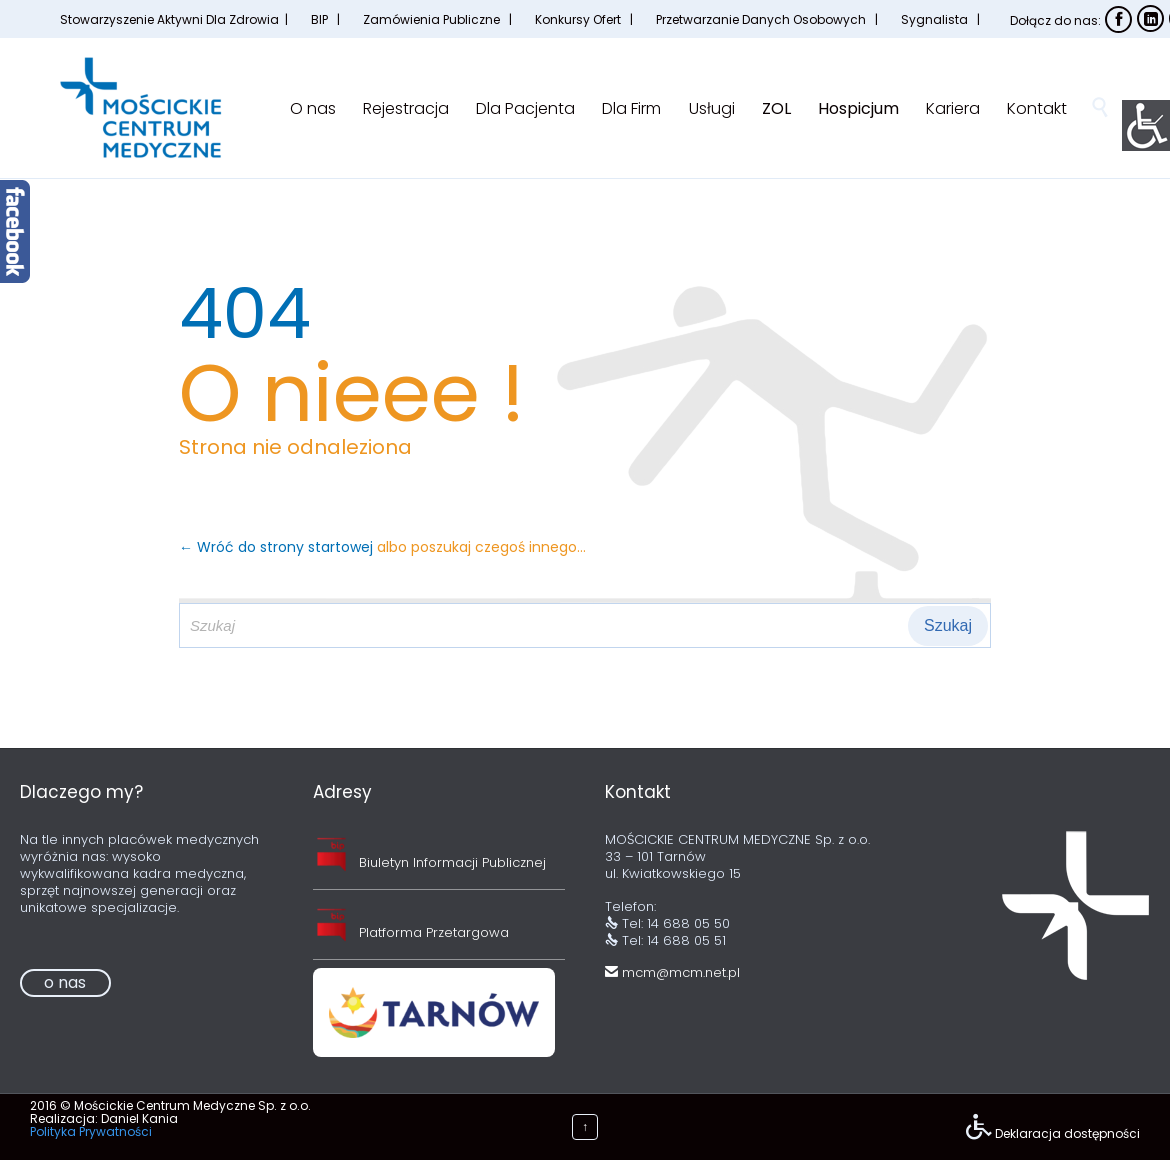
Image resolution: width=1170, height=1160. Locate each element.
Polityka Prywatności (91, 1131)
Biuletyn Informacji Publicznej (452, 862)
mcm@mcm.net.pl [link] (672, 972)
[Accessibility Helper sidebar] (1146, 124)
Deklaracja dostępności (1067, 1133)
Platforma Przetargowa (434, 932)
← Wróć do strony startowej (278, 547)
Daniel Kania (139, 1118)
